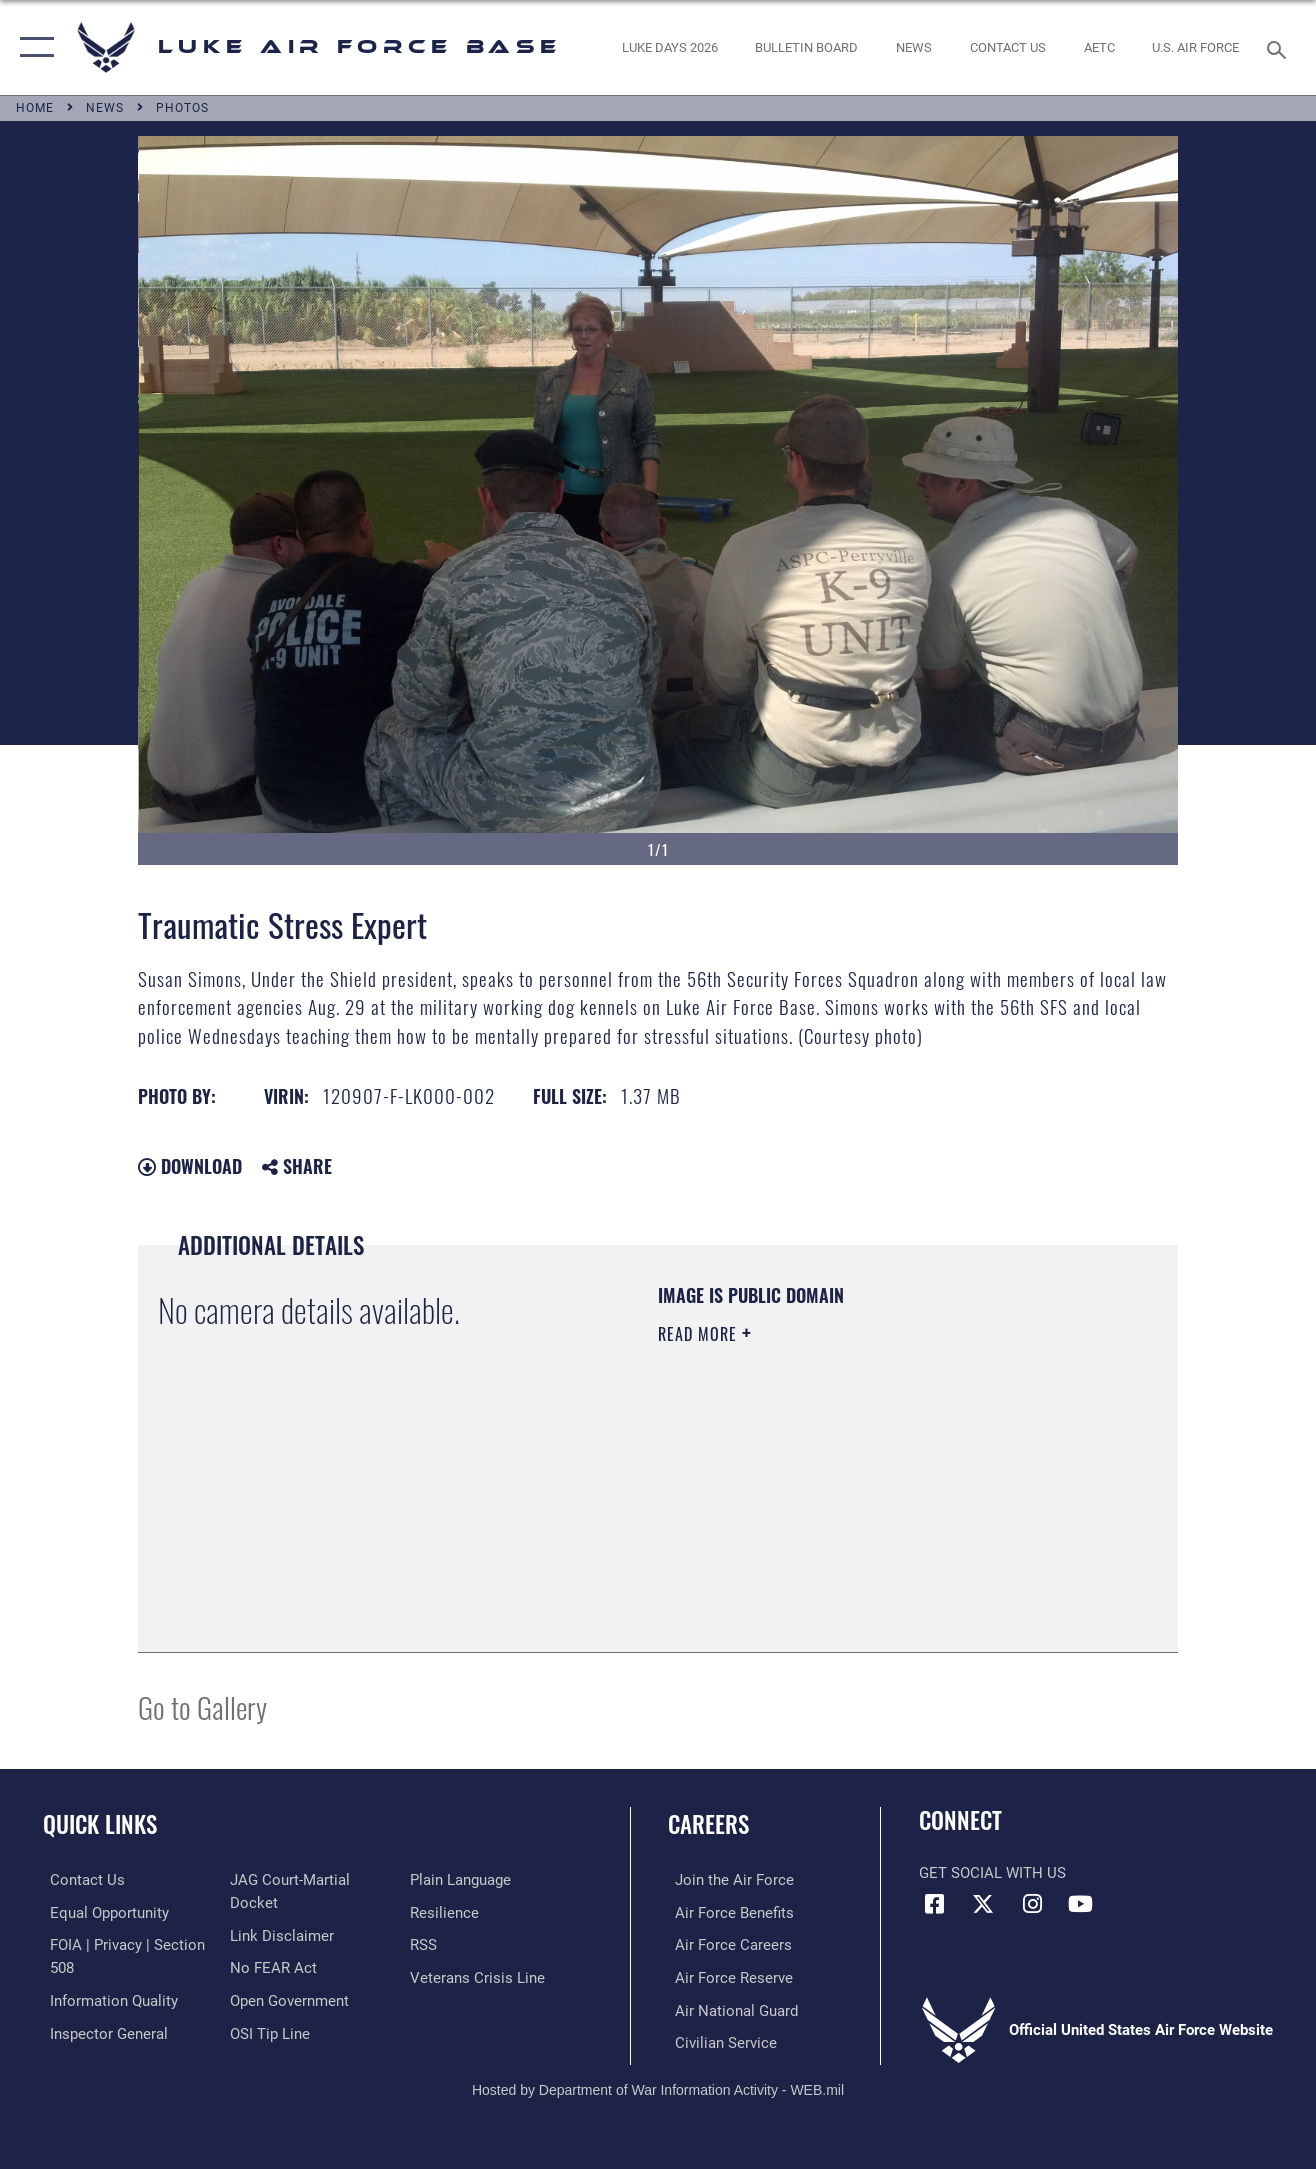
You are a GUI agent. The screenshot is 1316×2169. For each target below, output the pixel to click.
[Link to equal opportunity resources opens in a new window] (102, 1912)
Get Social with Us (992, 1873)
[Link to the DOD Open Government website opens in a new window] (287, 1999)
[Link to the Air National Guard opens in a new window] (729, 2008)
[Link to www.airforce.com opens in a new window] (727, 1880)
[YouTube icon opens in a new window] (1081, 1904)
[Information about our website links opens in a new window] (280, 1935)
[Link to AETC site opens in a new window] (1099, 47)
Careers (708, 1824)
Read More (700, 1334)
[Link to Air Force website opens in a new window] (1195, 47)
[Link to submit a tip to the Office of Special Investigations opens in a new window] (268, 2031)
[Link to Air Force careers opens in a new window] (726, 1944)
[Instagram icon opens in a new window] (1032, 1904)
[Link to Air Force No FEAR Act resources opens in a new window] (271, 1967)
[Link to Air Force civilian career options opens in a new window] (719, 2041)
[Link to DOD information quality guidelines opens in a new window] (107, 1999)
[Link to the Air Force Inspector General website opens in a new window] (102, 2031)
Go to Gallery (202, 1706)
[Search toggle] (1280, 47)
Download (190, 1166)
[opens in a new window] (669, 47)
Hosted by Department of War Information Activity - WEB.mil (658, 2087)
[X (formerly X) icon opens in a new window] (983, 1904)
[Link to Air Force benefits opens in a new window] (727, 1912)
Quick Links (100, 1824)
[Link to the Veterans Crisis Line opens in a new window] (479, 1976)
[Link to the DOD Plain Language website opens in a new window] (462, 1880)
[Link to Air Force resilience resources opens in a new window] (446, 1912)
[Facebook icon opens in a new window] (934, 1904)
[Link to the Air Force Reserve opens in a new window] (727, 1976)
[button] (32, 47)
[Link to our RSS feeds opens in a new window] (425, 1944)
